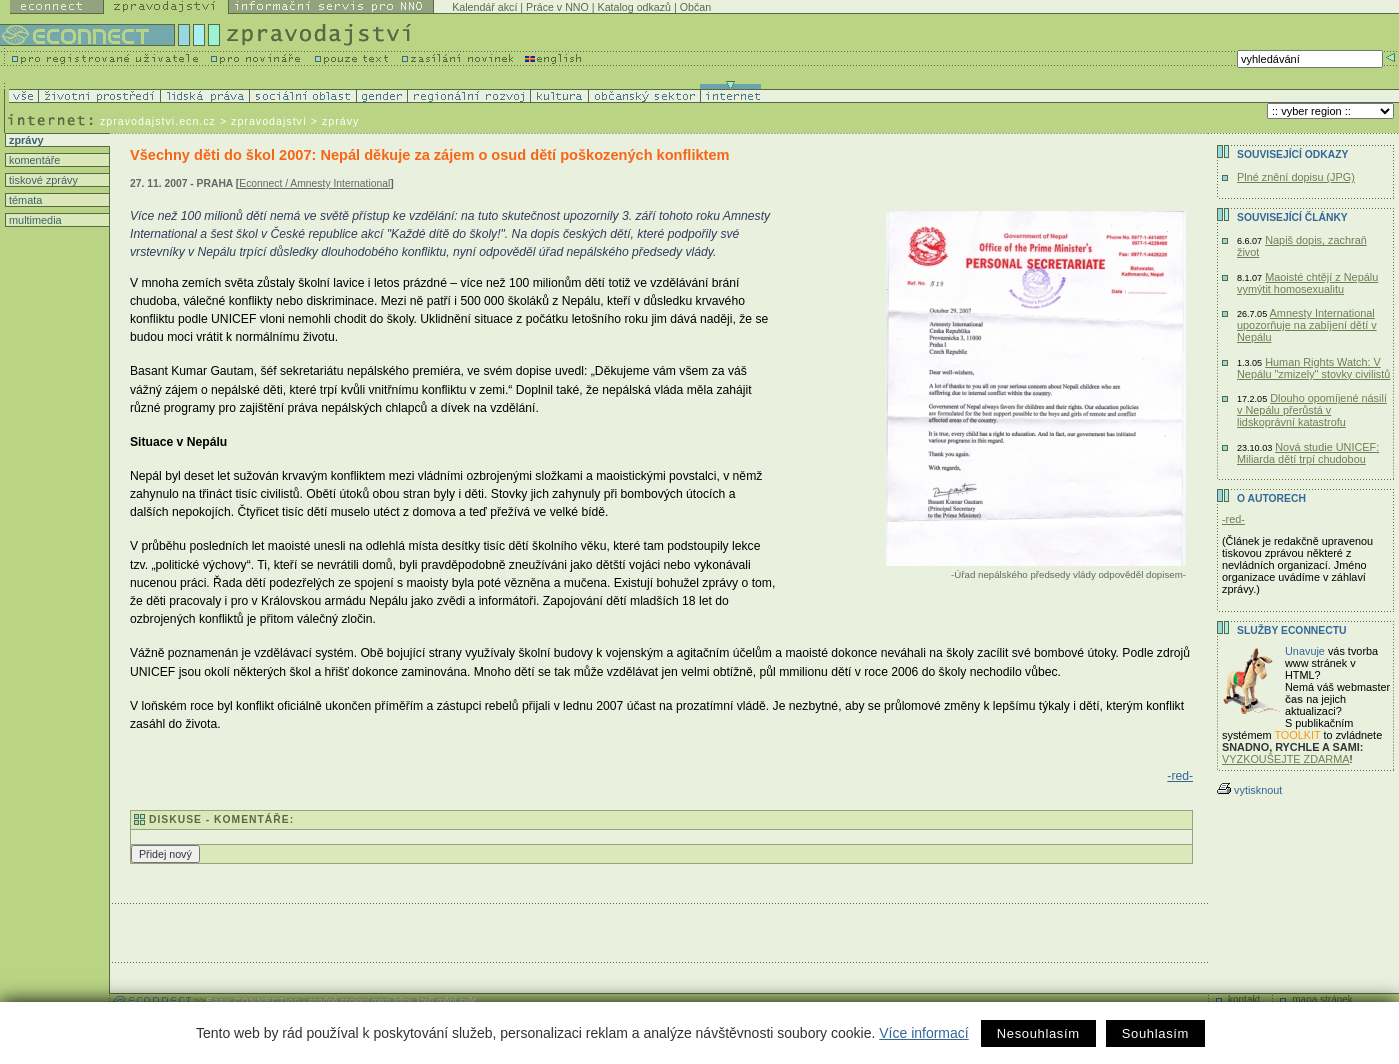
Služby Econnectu (1291, 630)
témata (24, 200)
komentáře (33, 160)
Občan (695, 7)
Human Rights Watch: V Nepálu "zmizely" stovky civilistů (1313, 368)
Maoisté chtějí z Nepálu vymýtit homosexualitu (1307, 283)
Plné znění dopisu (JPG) (1296, 177)
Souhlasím (1155, 1033)
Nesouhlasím (1038, 1033)
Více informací (923, 1033)
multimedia (34, 220)
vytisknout (1249, 790)
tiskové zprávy (42, 180)
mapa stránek (1322, 999)
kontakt (1244, 999)
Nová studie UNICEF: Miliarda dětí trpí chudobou (1308, 453)
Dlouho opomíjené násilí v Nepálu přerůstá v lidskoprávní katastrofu (1312, 410)
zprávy (24, 140)
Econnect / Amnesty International (314, 183)
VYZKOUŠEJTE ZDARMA (1286, 759)
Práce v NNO (557, 7)
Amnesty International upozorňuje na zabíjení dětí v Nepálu (1307, 325)
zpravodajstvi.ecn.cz (158, 121)
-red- (1180, 776)
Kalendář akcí (484, 7)
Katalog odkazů (634, 7)
